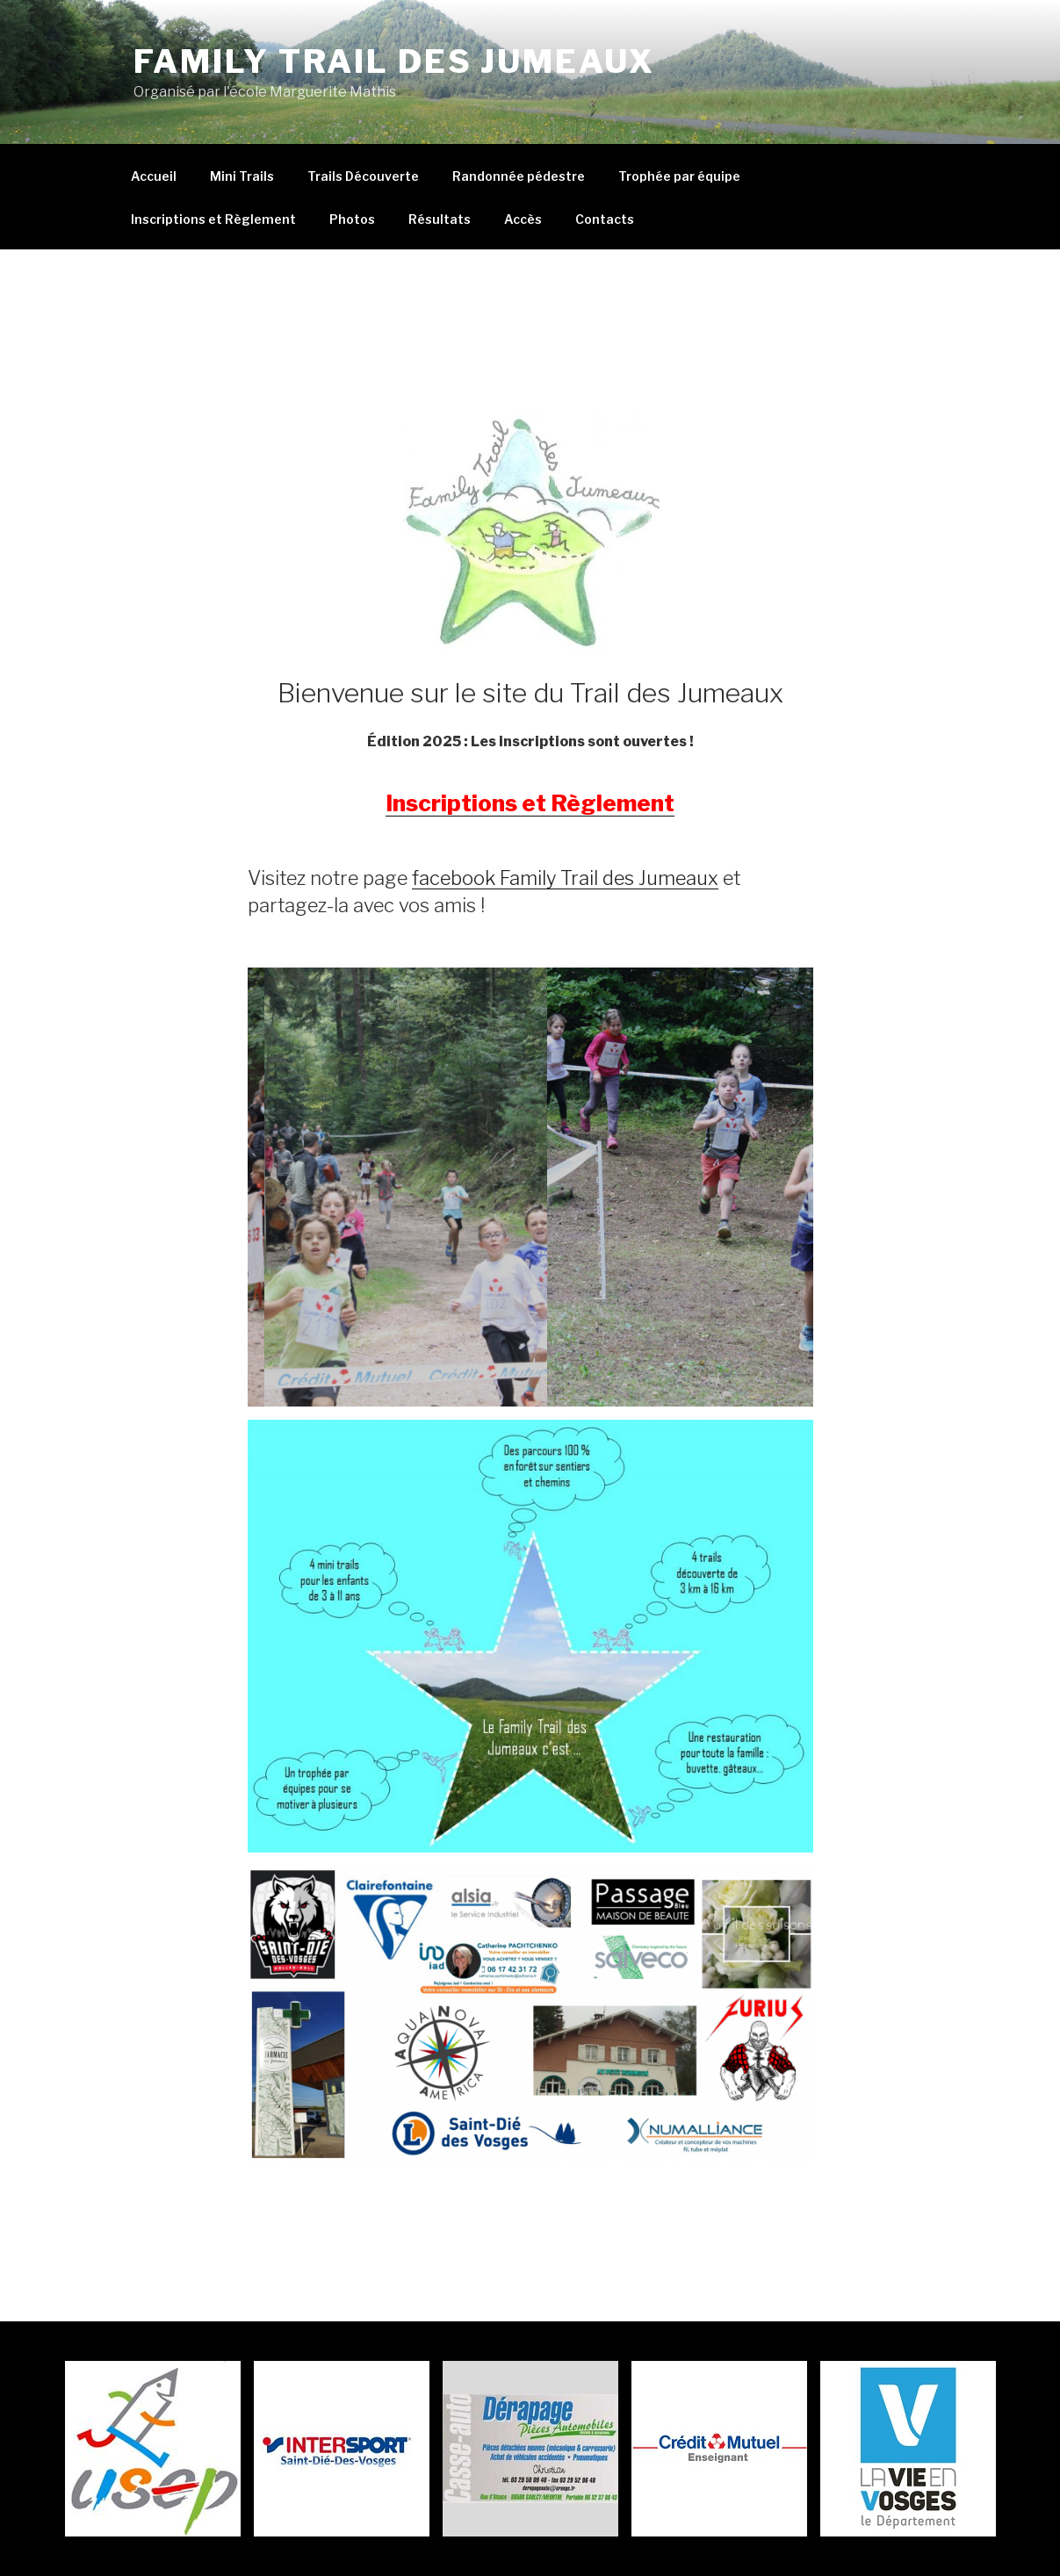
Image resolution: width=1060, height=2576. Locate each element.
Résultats (439, 219)
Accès (523, 219)
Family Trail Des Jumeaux (394, 61)
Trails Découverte (363, 176)
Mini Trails (242, 176)
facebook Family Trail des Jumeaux (565, 878)
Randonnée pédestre (518, 176)
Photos (352, 219)
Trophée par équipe (679, 176)
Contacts (604, 219)
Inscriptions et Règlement (213, 219)
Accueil (154, 176)
